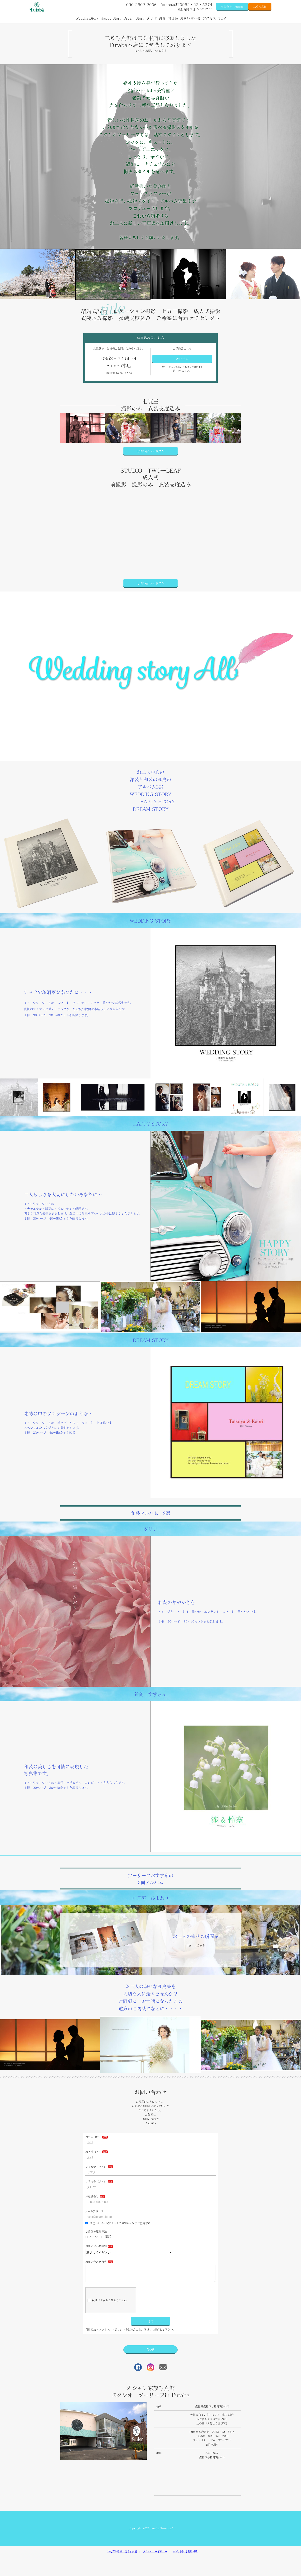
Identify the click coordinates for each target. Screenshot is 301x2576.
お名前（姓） (93, 2150)
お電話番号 (92, 2209)
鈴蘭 (162, 18)
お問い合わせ (190, 18)
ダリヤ (151, 18)
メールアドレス (94, 2224)
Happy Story (111, 18)
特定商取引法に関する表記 (122, 2554)
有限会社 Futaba (232, 6)
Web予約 (182, 373)
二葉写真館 (260, 6)
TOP (222, 18)
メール (91, 2249)
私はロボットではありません (107, 2316)
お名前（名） (93, 2165)
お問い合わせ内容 (96, 2275)
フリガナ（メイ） (96, 2194)
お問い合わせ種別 (96, 2259)
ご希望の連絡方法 (96, 2244)
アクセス (209, 18)
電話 (106, 2249)
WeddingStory (87, 18)
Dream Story (134, 18)
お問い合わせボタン (150, 464)
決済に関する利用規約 (185, 2554)
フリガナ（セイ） (96, 2180)
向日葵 (173, 18)
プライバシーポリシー (155, 2554)
